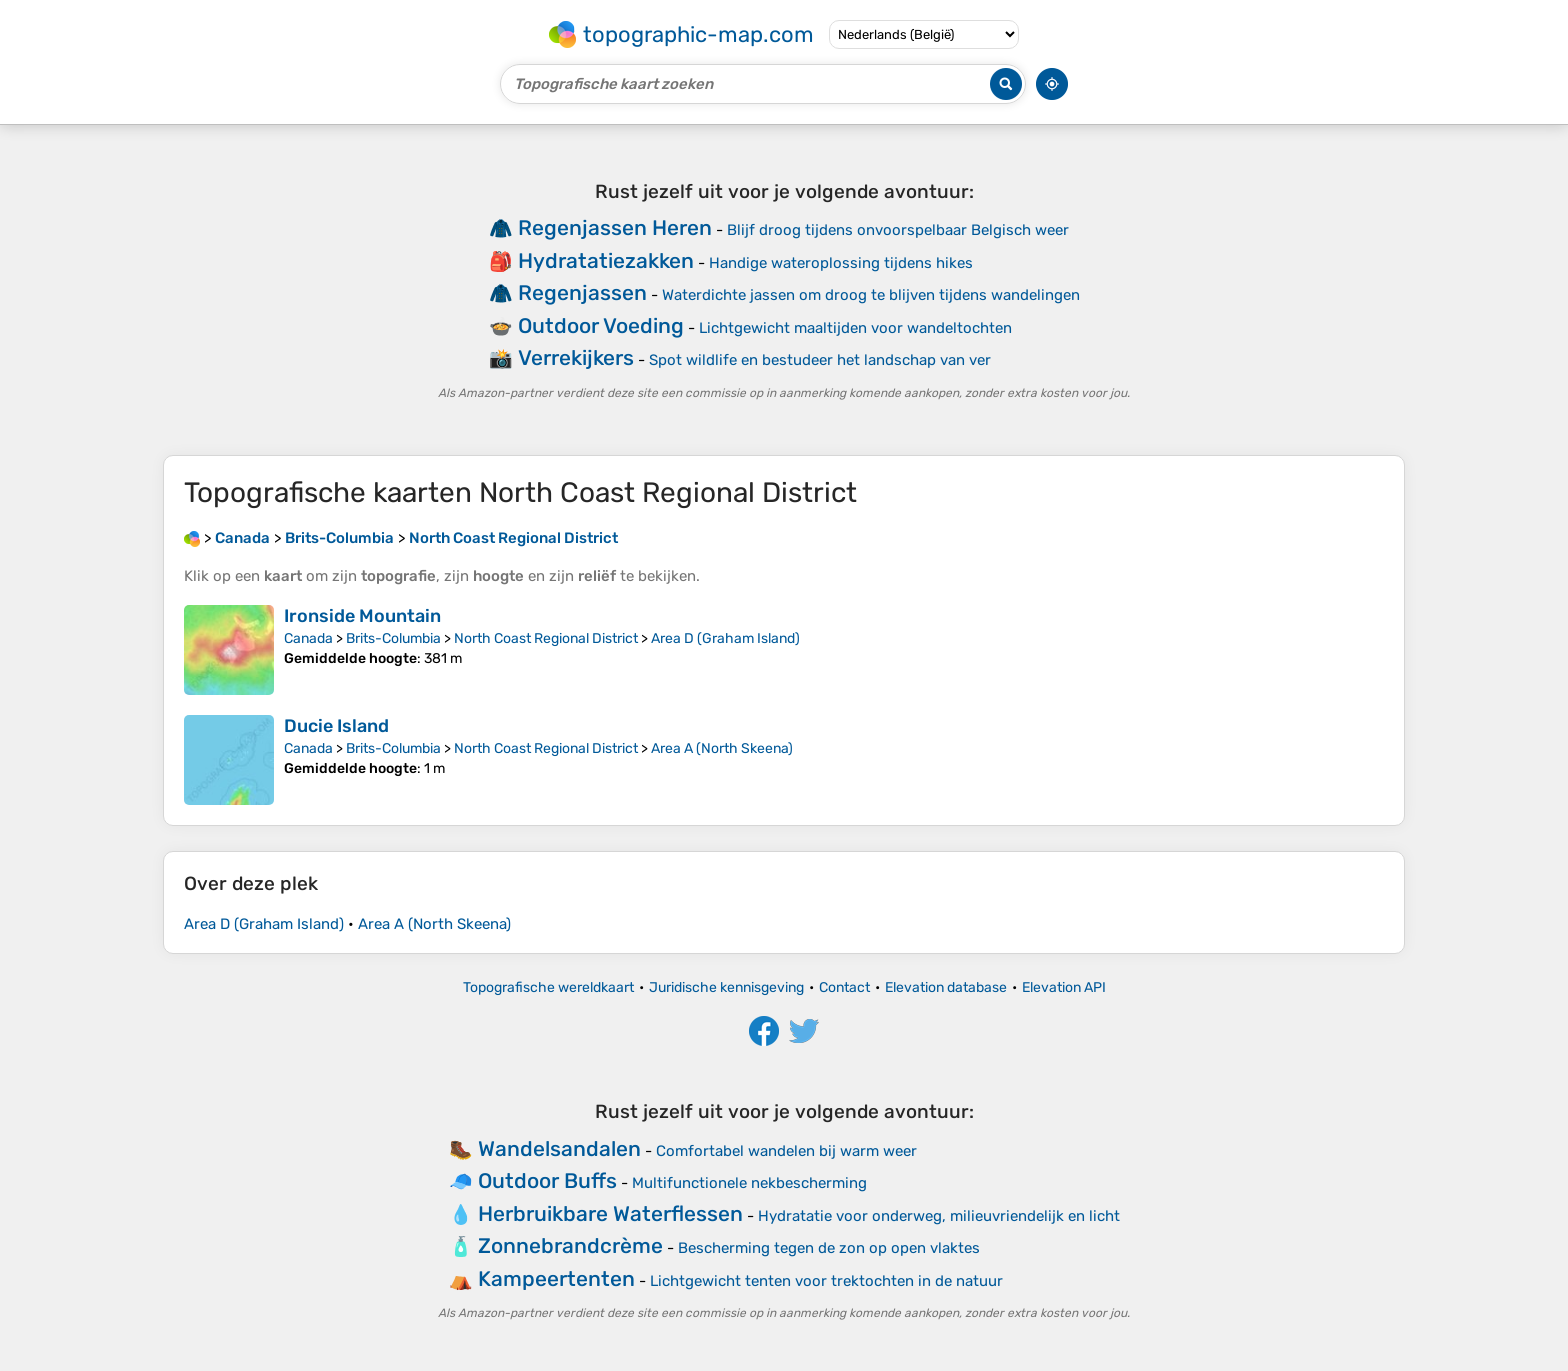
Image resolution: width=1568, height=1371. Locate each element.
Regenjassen (582, 292)
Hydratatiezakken (606, 260)
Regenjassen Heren (615, 227)
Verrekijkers (576, 357)
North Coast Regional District (546, 638)
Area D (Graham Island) (725, 638)
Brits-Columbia (393, 638)
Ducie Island (336, 726)
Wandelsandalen (559, 1148)
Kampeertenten (556, 1278)
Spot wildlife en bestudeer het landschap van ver (820, 360)
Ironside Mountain (362, 616)
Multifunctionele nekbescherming (749, 1183)
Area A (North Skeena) (722, 748)
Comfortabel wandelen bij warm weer (786, 1151)
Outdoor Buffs (547, 1180)
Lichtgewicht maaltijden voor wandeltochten (855, 328)
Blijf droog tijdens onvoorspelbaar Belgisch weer (898, 230)
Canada (308, 638)
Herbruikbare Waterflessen (610, 1213)
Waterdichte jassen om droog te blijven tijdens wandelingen (871, 295)
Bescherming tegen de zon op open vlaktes (829, 1248)
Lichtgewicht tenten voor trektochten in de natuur (826, 1281)
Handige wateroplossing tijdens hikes (841, 263)
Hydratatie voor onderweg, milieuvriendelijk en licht (939, 1216)
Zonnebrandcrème (570, 1245)
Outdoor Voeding (601, 325)
